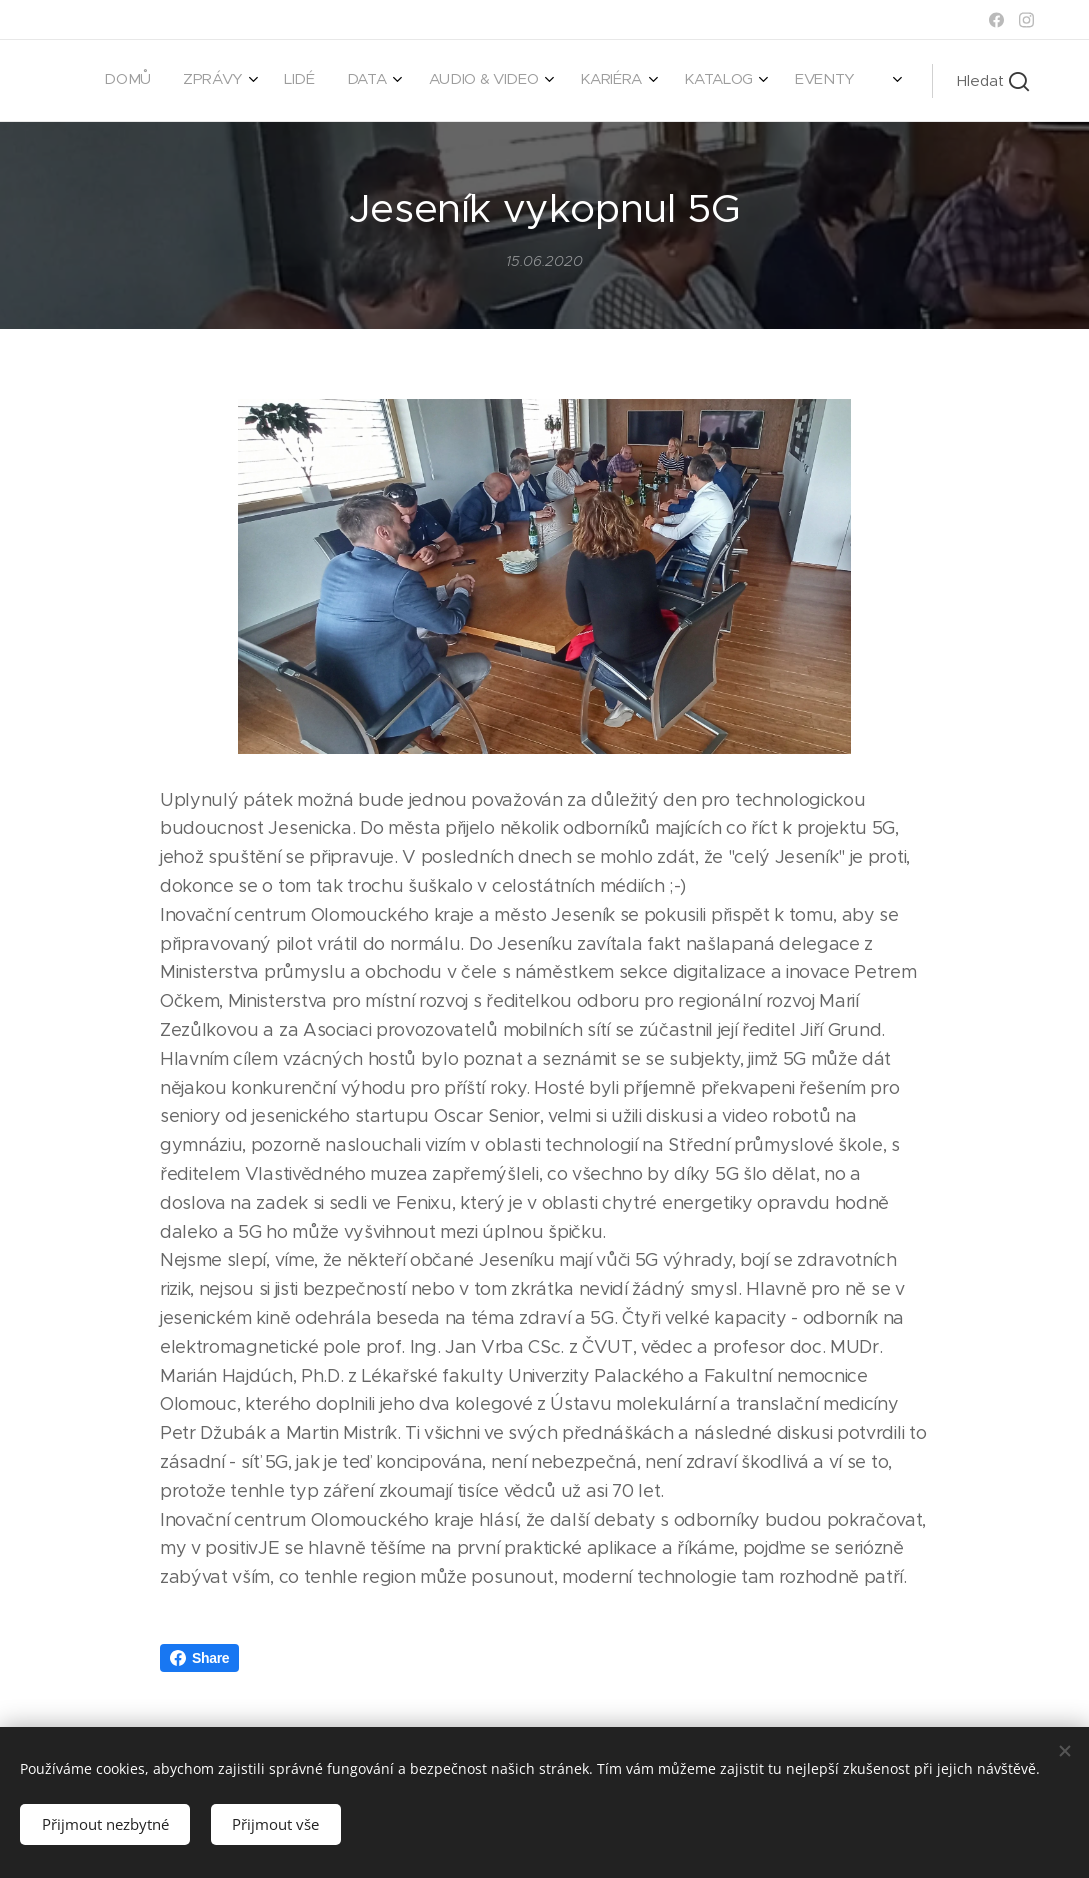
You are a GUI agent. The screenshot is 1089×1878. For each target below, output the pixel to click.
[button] (993, 81)
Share (199, 1658)
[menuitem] (585, 81)
